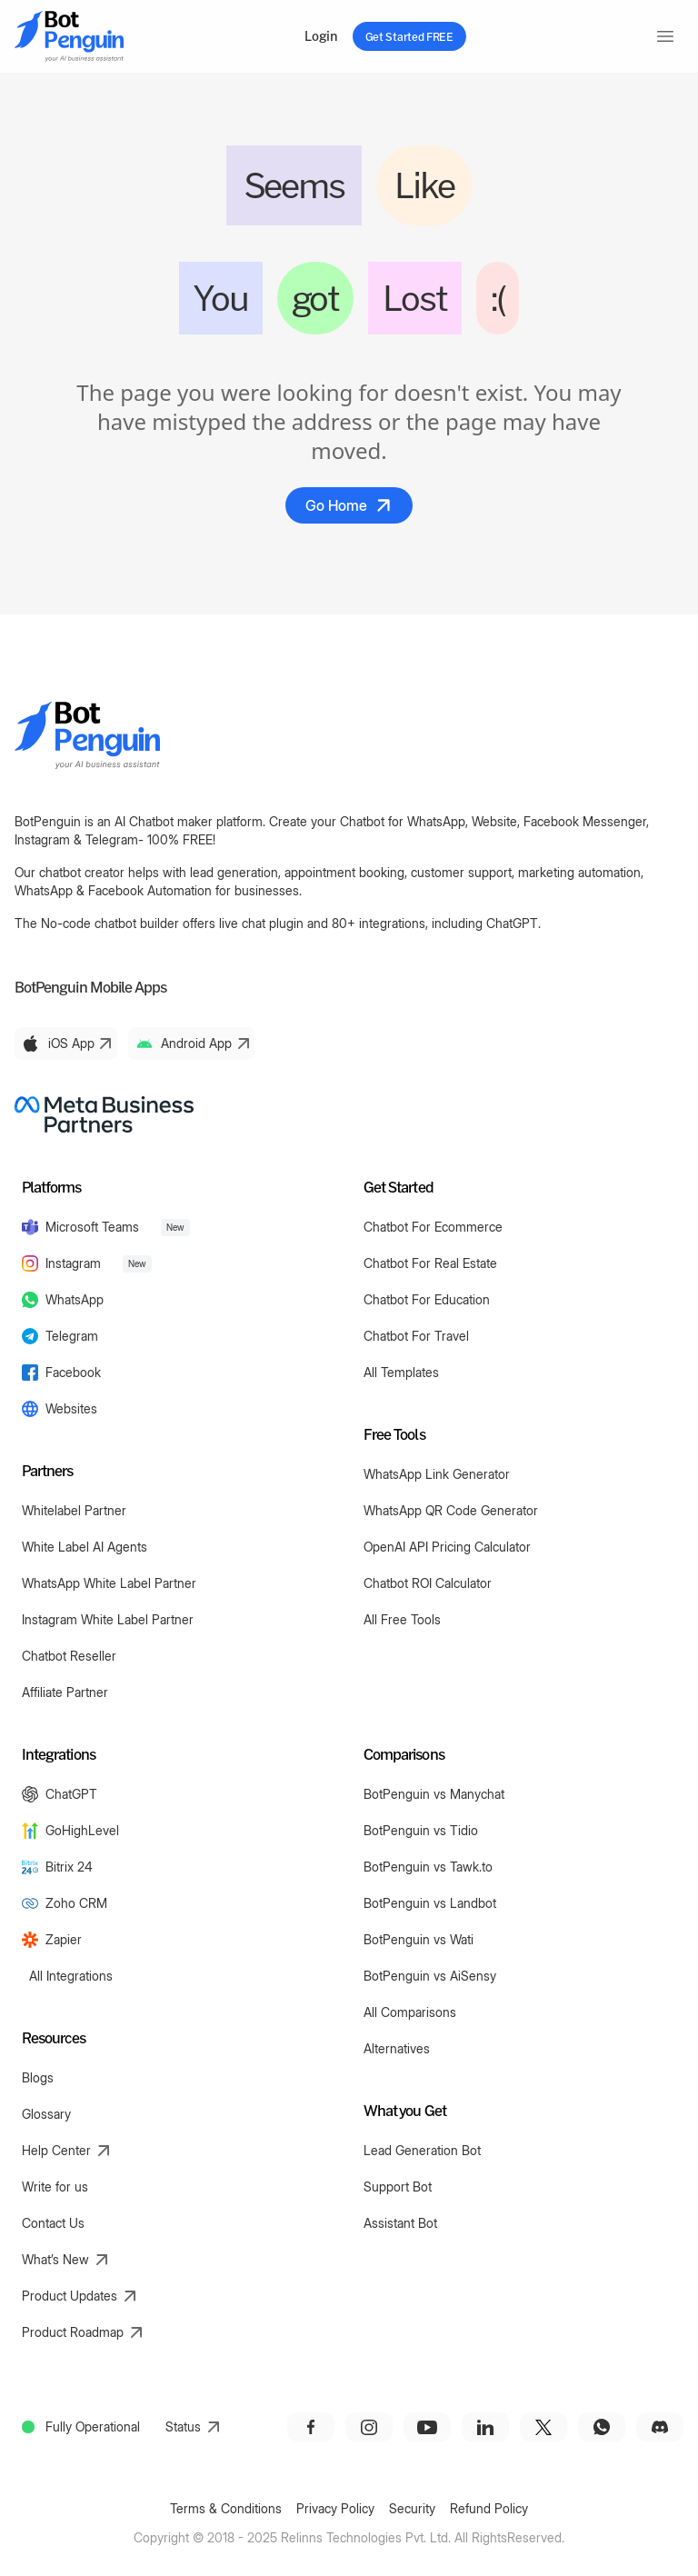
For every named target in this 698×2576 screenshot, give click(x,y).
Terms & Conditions (226, 2508)
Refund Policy (489, 2508)
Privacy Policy (335, 2508)
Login (320, 36)
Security (412, 2508)
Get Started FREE (409, 36)
